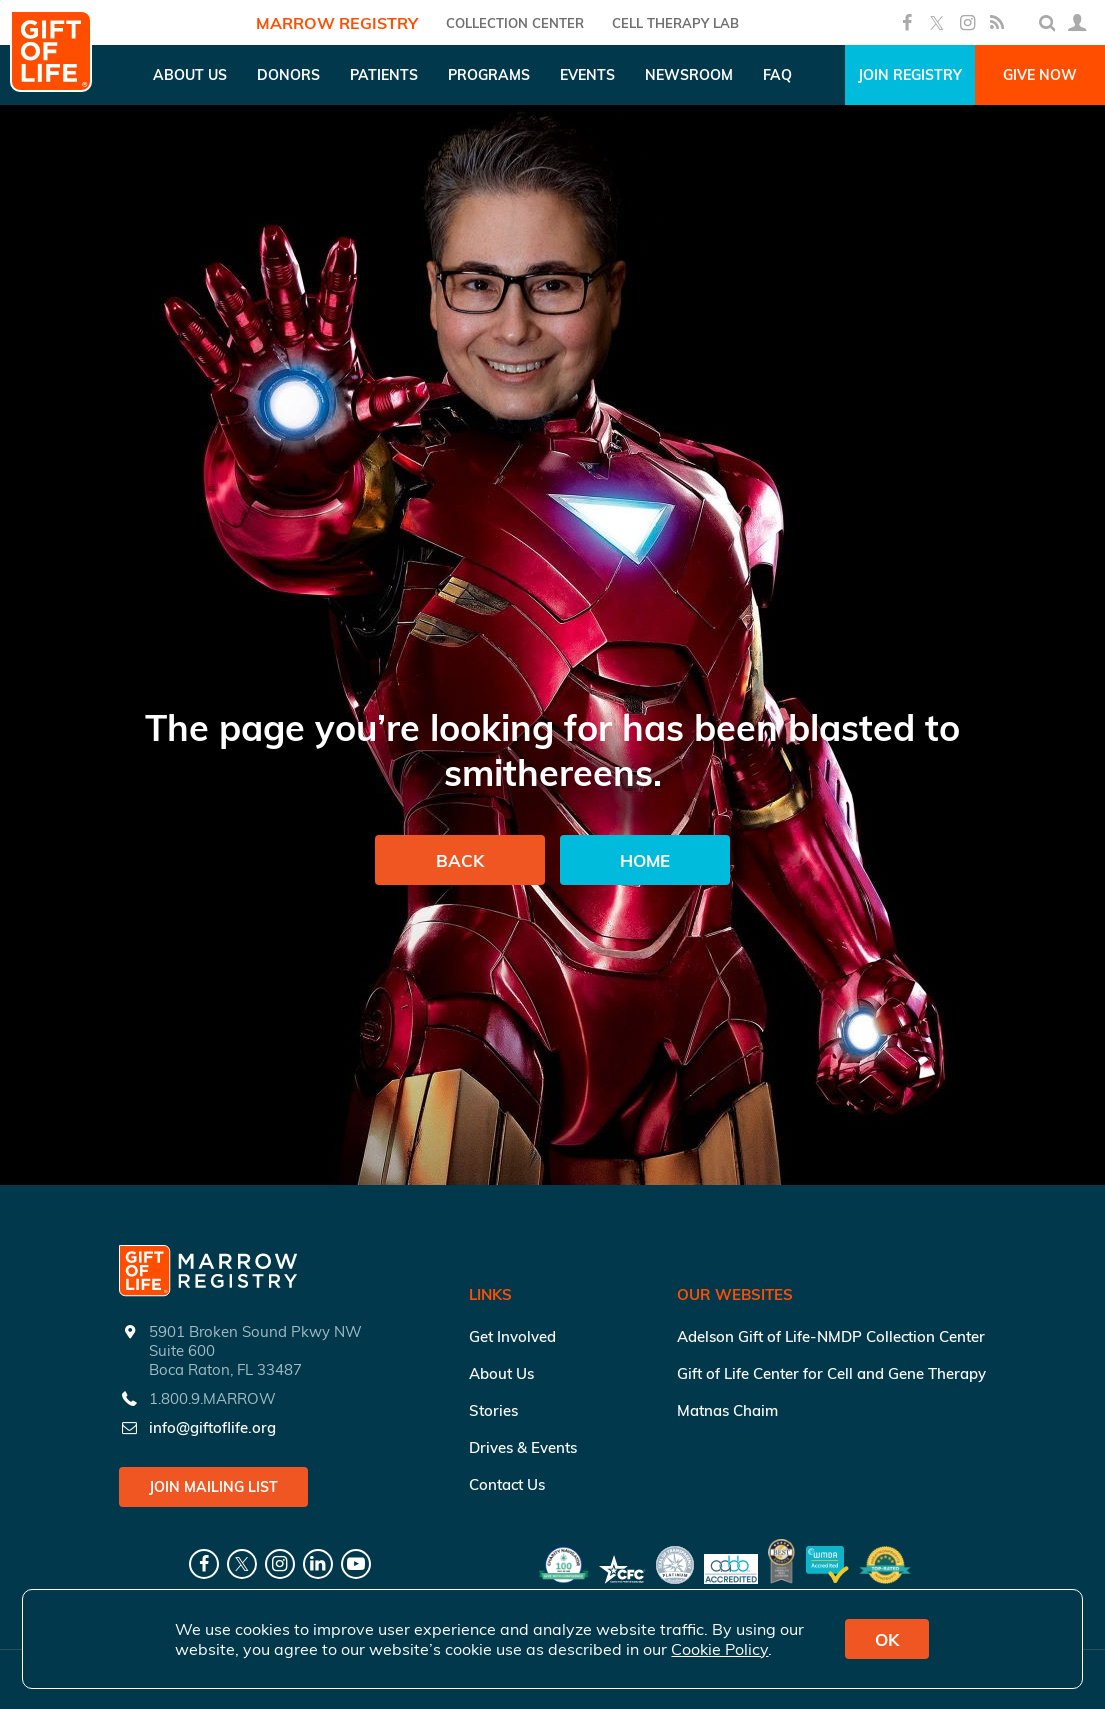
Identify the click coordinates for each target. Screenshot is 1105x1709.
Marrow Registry (337, 23)
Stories (493, 1410)
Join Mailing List (213, 1487)
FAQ (777, 75)
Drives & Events (523, 1447)
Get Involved (512, 1336)
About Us (501, 1373)
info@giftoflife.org (212, 1427)
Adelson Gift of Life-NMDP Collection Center (831, 1336)
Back (460, 860)
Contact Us (507, 1484)
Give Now (1040, 75)
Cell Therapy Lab (675, 23)
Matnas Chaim (727, 1410)
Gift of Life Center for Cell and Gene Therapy (831, 1373)
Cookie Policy (719, 1649)
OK (887, 1639)
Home (645, 860)
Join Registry (910, 75)
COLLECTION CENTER (515, 23)
